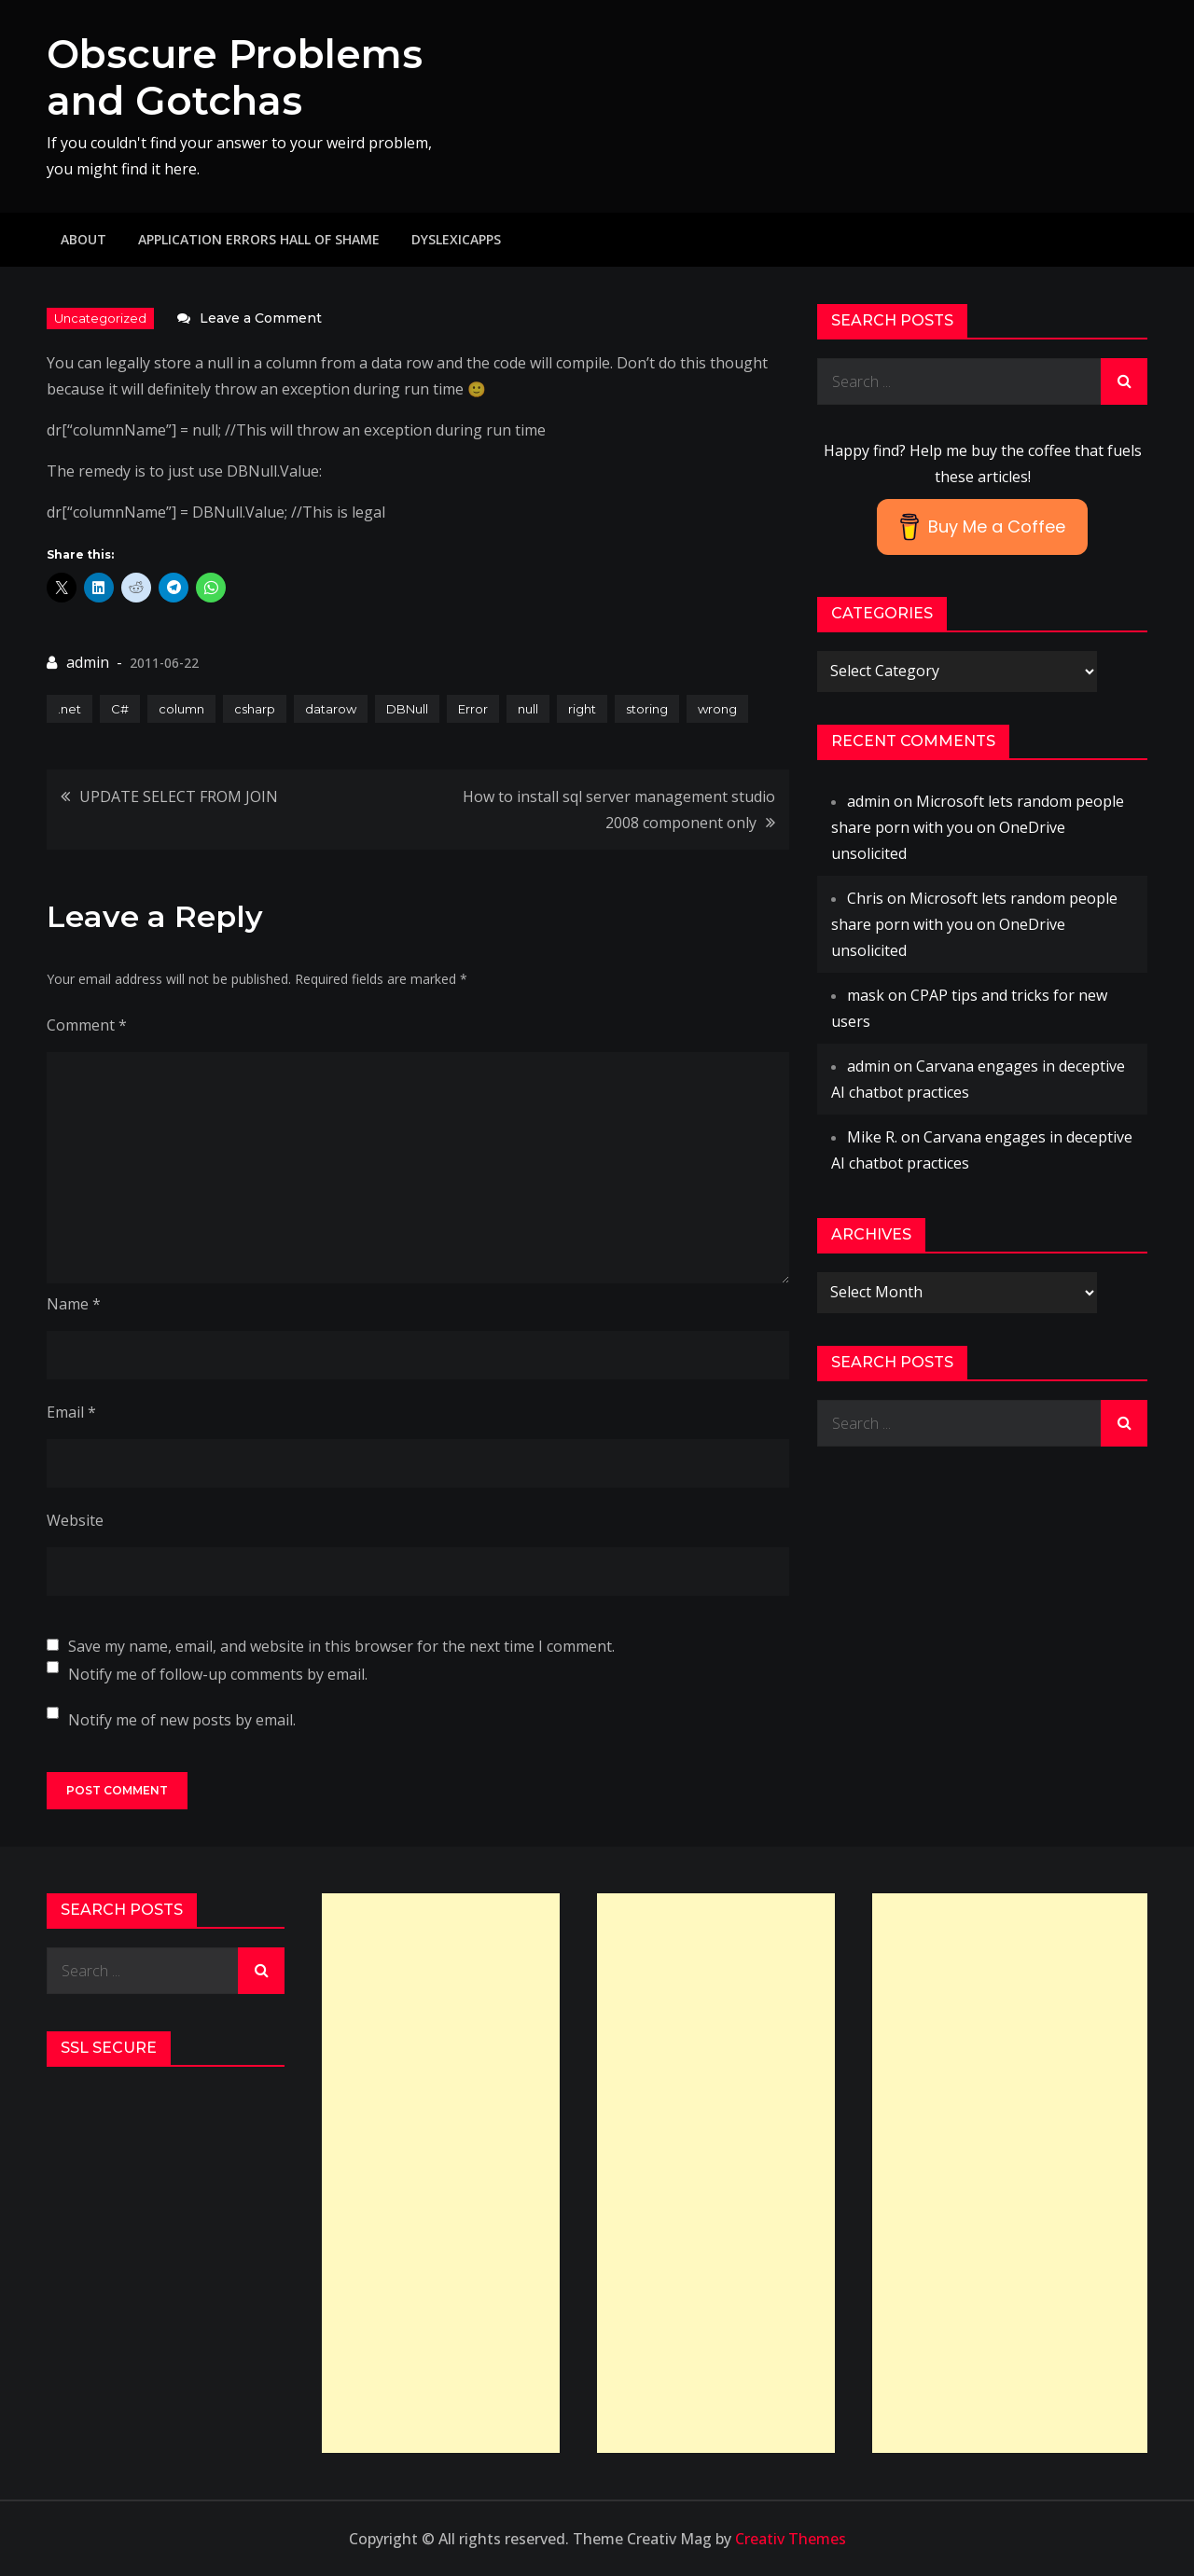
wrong (717, 708)
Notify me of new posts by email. (182, 1720)
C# (120, 708)
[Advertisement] (441, 2173)
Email (71, 1412)
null (528, 708)
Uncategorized (100, 318)
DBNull (407, 708)
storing (647, 708)
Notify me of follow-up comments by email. (218, 1674)
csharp (254, 708)
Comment (87, 1025)
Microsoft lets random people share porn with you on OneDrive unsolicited (977, 827)
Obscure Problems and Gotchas (235, 77)
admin (87, 662)
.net (69, 708)
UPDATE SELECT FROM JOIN (178, 796)
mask (865, 995)
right (582, 708)
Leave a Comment (261, 318)
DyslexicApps (456, 239)
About (83, 239)
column (181, 708)
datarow (330, 708)
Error (473, 708)
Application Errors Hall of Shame (259, 239)
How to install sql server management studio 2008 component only (619, 809)
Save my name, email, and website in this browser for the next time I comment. (341, 1646)
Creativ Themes (790, 2538)
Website (75, 1520)
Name (74, 1304)
